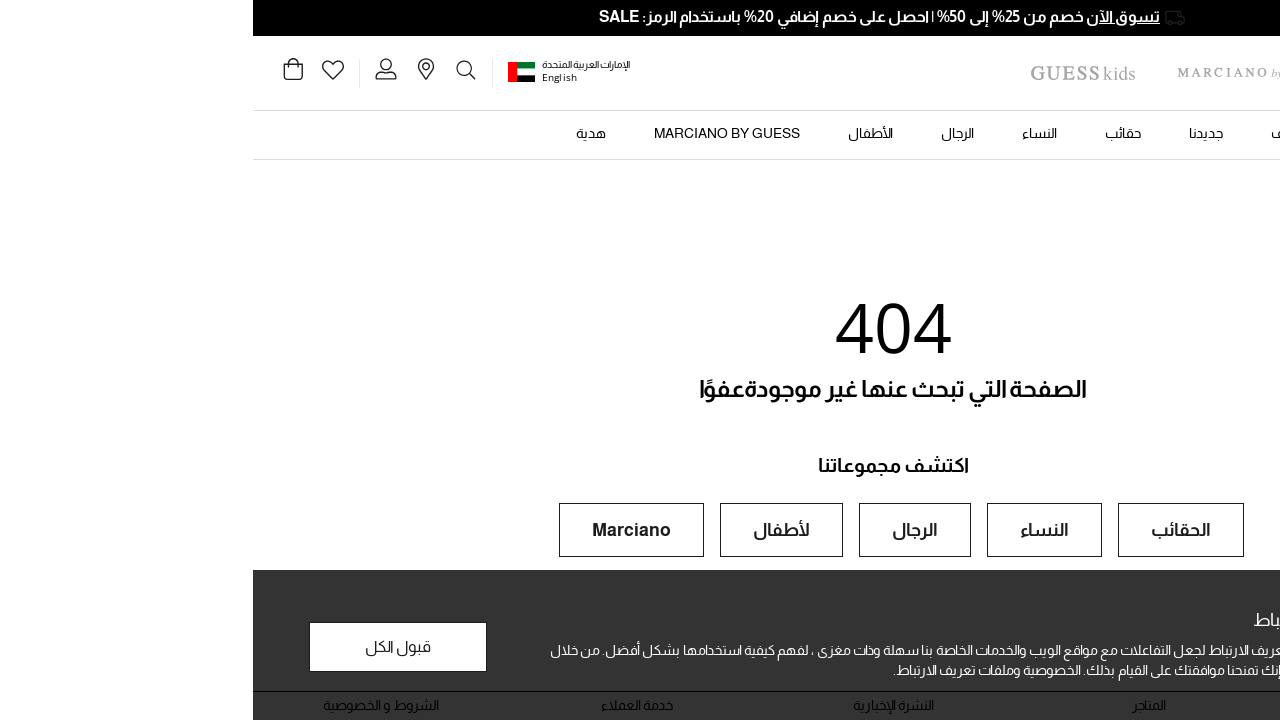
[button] (271, 71)
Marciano (378, 530)
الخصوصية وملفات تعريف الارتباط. (734, 670)
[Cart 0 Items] (40, 74)
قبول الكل (145, 646)
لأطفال (528, 530)
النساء (791, 530)
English (306, 77)
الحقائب (928, 530)
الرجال (662, 530)
